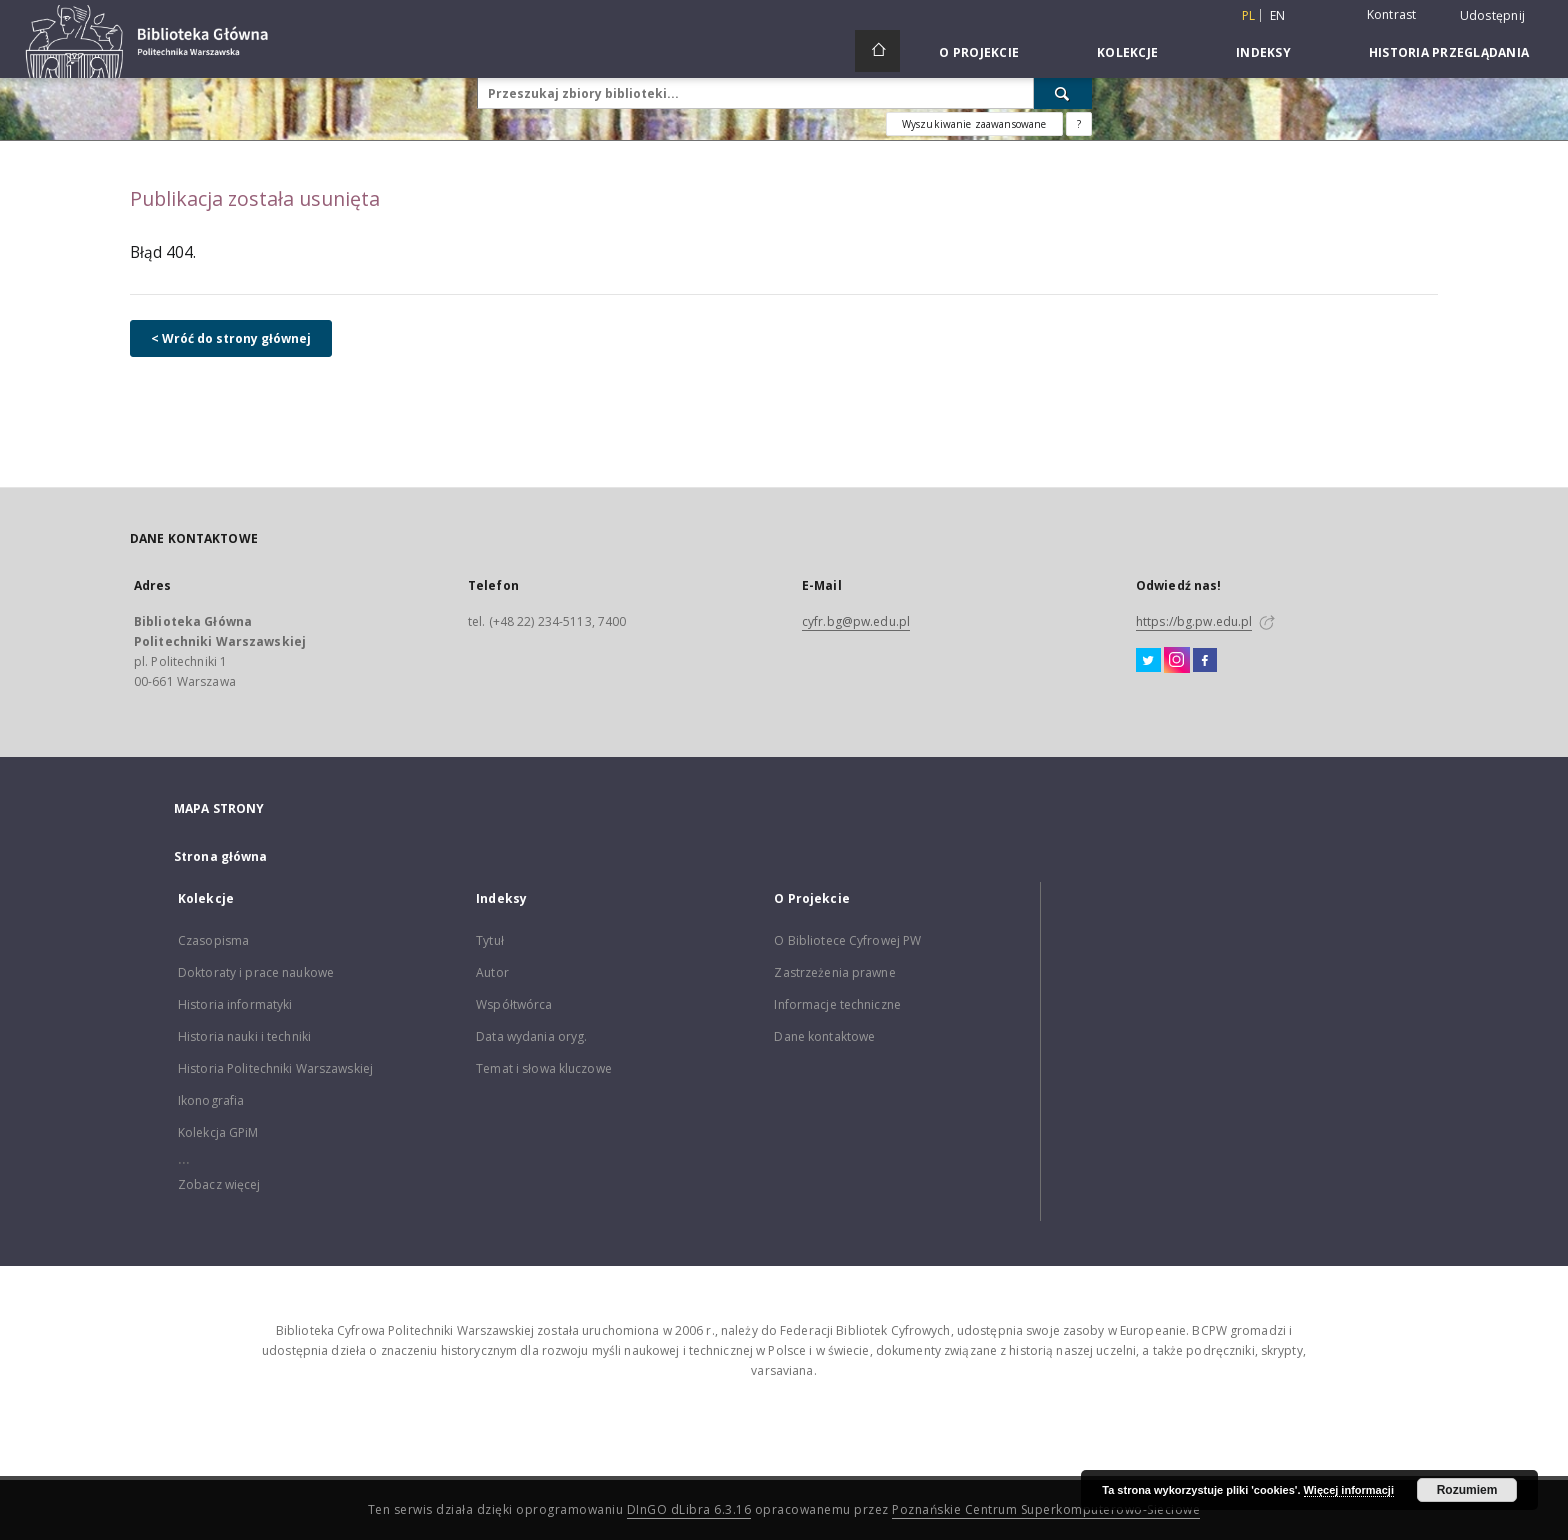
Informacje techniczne (837, 1004)
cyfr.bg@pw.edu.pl (856, 621)
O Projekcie (979, 52)
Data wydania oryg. (531, 1036)
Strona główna (221, 856)
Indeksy (1263, 52)
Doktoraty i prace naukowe (256, 972)
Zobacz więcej (219, 1184)
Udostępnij (1493, 16)
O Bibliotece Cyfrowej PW (847, 940)
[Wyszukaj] (1063, 93)
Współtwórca (514, 1004)
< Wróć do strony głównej (231, 338)
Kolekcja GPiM (218, 1132)
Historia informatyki (235, 1004)
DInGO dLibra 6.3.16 (689, 1509)
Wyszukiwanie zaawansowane (974, 124)
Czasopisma (213, 940)
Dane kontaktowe (824, 1036)
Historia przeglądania (1449, 52)
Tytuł (490, 940)
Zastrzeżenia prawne (834, 972)
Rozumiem (1467, 1490)
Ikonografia (211, 1100)
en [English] (1278, 15)
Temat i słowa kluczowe (544, 1068)
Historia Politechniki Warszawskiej (275, 1068)
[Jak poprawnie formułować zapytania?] (1079, 124)
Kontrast (1392, 14)
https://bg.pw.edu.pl (1194, 621)
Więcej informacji (1349, 1490)
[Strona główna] (877, 51)
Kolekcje (1127, 52)
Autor (492, 972)
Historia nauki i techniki (244, 1036)
